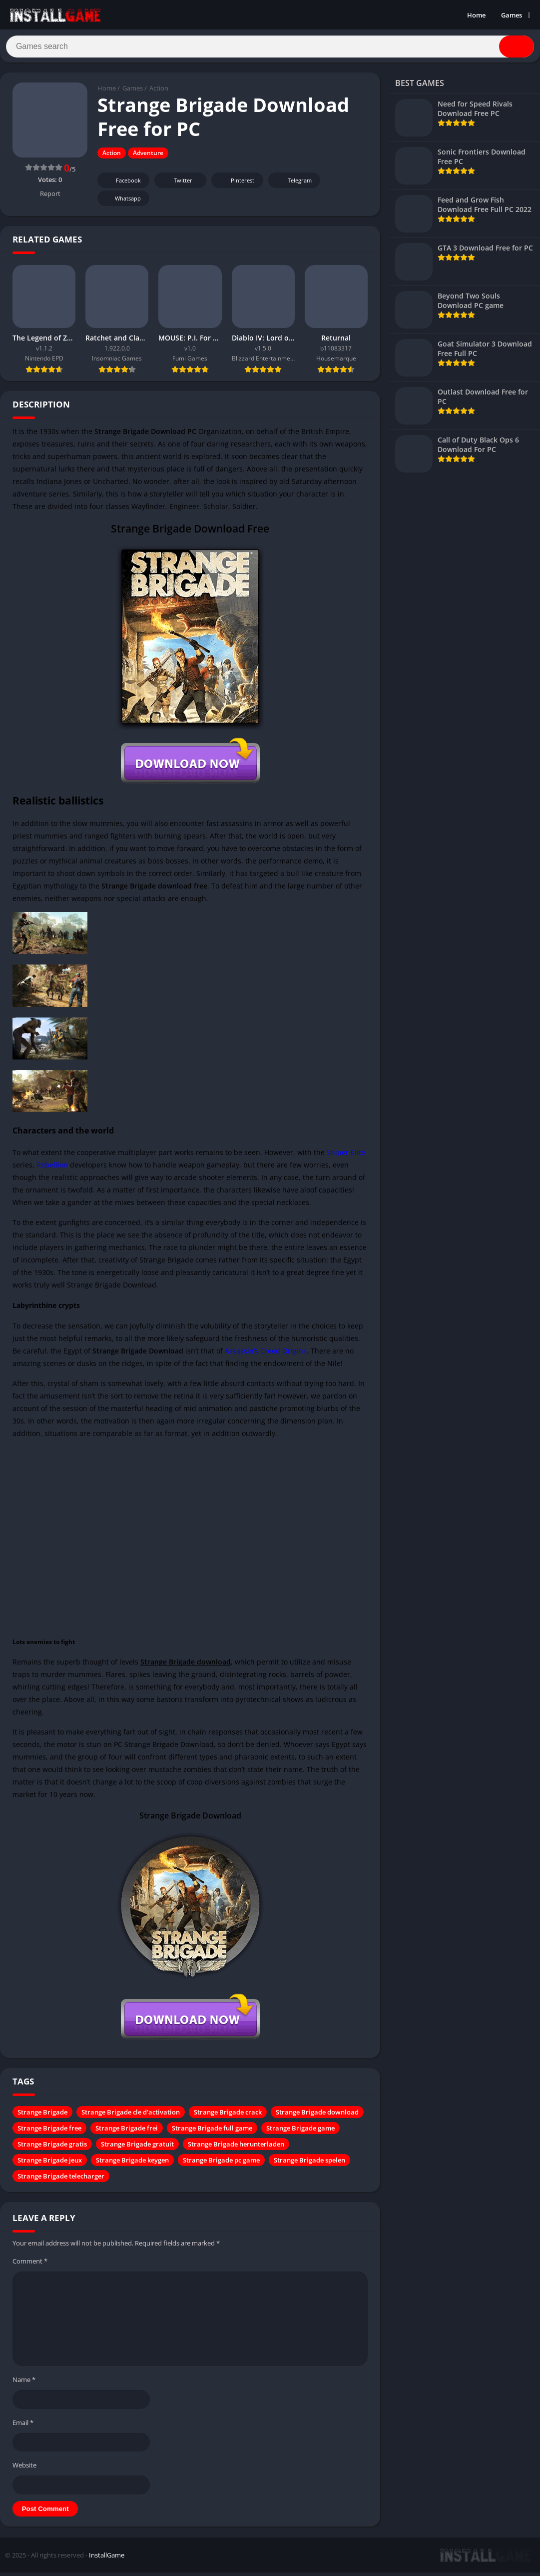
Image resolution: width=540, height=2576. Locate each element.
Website (24, 2469)
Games (511, 15)
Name (23, 2384)
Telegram (293, 184)
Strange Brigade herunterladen (236, 2148)
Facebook (122, 184)
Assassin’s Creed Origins (266, 1355)
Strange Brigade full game (212, 2132)
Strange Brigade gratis (52, 2148)
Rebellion (52, 1169)
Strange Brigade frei (126, 2132)
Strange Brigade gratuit (137, 2148)
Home (476, 15)
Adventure (148, 157)
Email (22, 2426)
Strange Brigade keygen (132, 2164)
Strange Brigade (42, 2116)
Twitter (176, 184)
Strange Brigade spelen (309, 2164)
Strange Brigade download (317, 2116)
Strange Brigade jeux (49, 2164)
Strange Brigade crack (228, 2116)
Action (158, 92)
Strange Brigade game (300, 2132)
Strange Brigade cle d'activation (130, 2116)
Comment (29, 2265)
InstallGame (106, 2559)
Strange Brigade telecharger (60, 2180)
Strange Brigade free (49, 2132)
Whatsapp (122, 202)
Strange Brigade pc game (221, 2164)
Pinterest (235, 184)
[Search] (270, 49)
